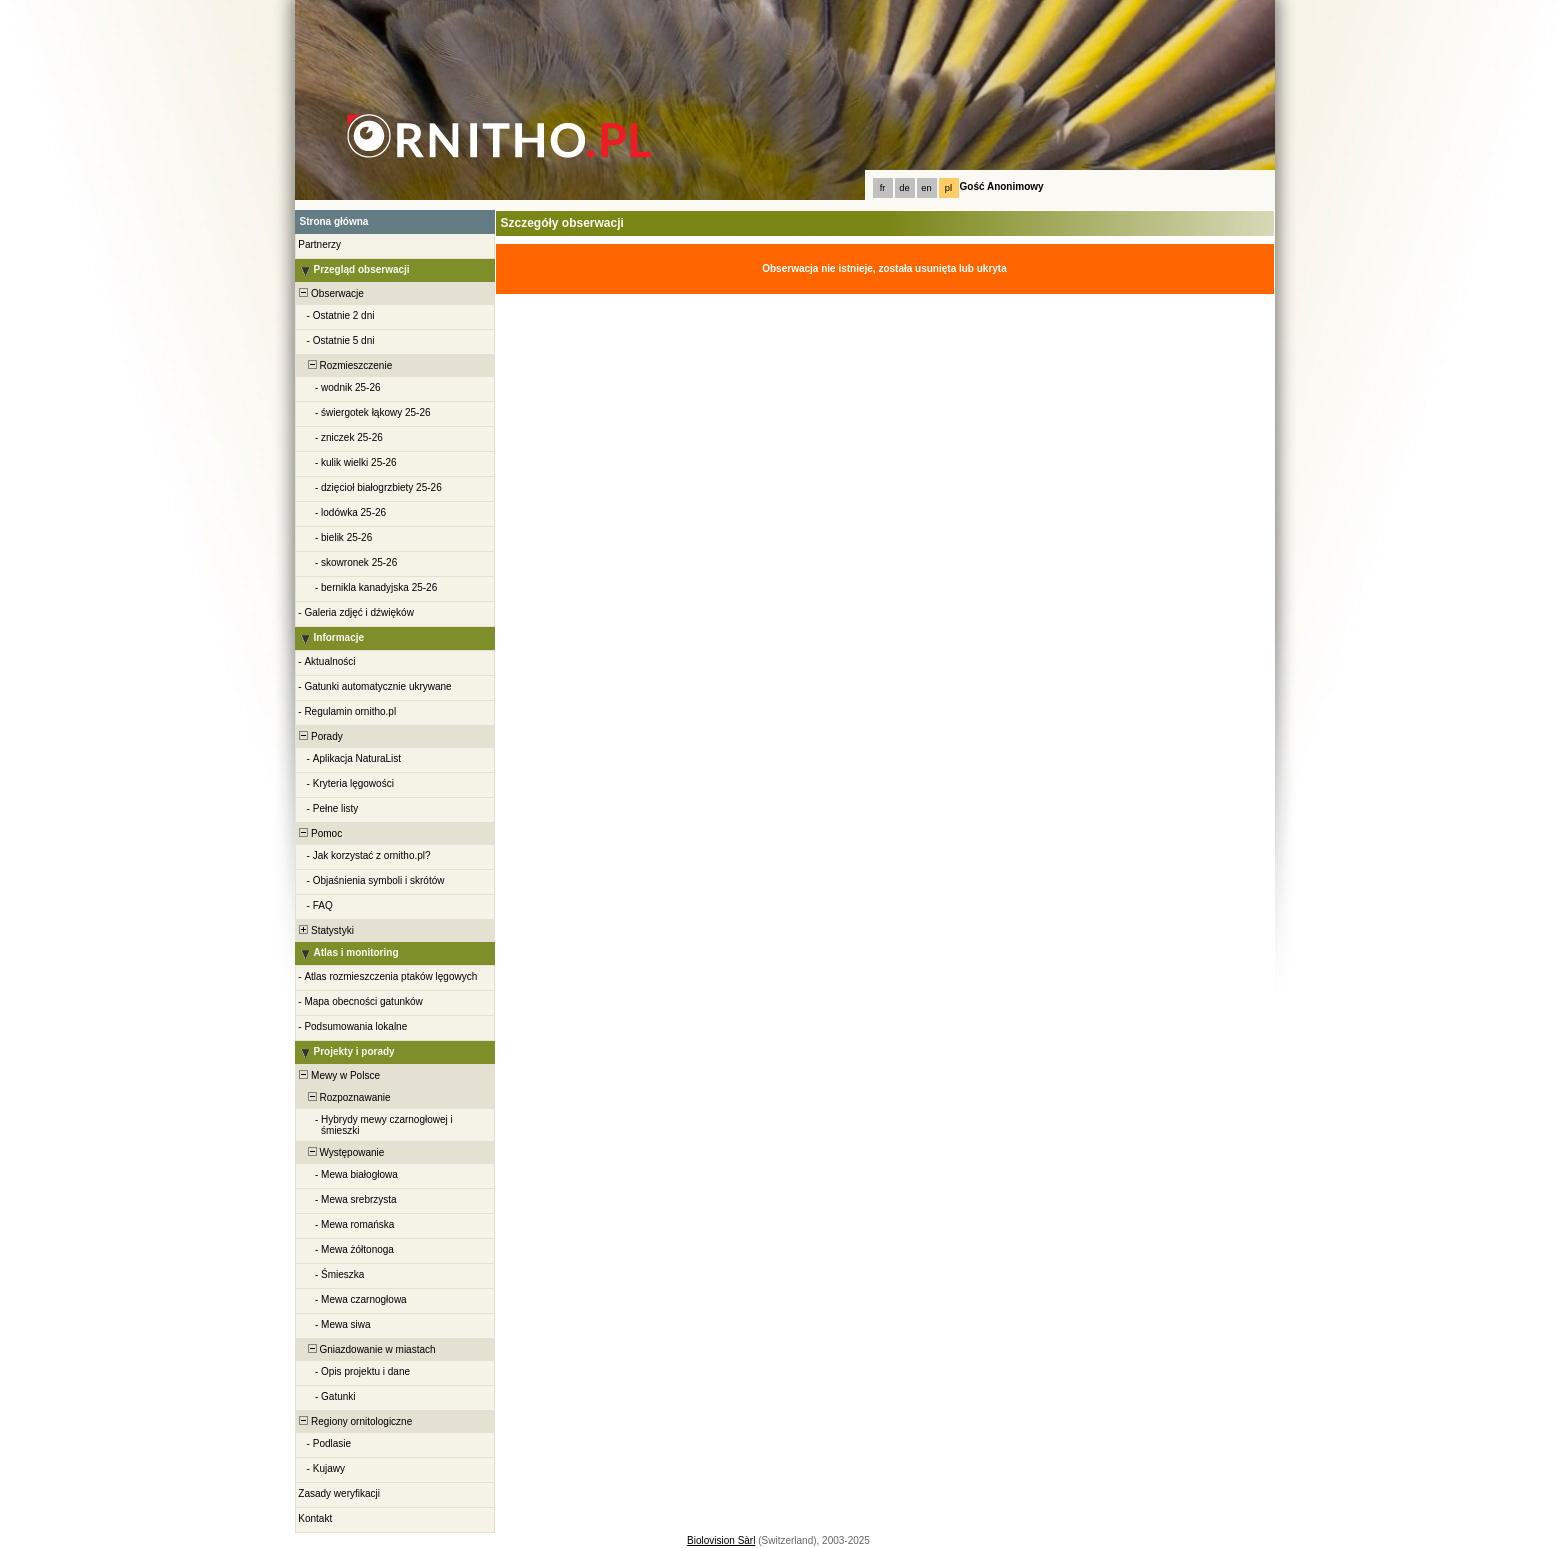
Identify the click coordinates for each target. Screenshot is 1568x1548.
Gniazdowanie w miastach (366, 1349)
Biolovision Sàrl (721, 1540)
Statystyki (325, 930)
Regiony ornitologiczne (355, 1421)
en (926, 188)
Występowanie (341, 1152)
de (904, 188)
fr (883, 188)
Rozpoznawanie (344, 1097)
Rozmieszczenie (345, 365)
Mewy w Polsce (338, 1075)
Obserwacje (330, 293)
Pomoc (320, 833)
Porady (320, 736)
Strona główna (334, 221)
